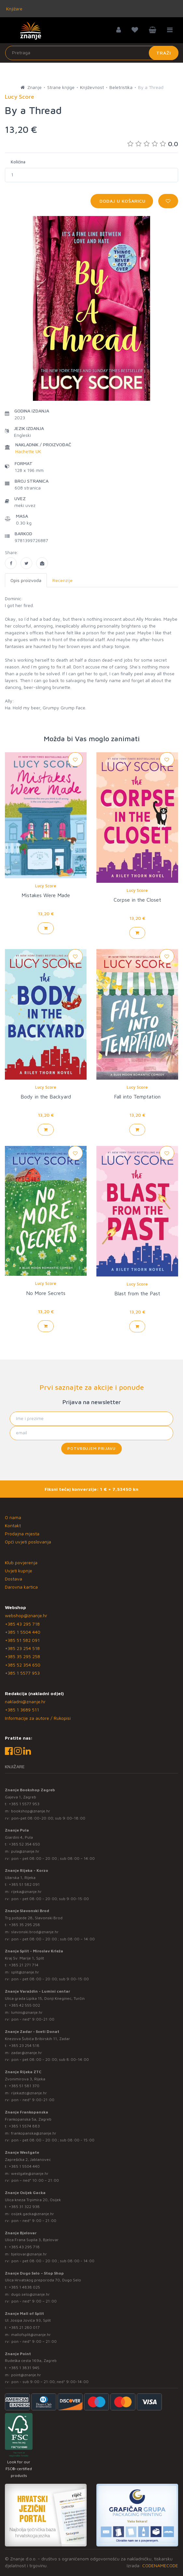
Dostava (13, 1578)
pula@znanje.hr (25, 1851)
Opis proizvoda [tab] (25, 580)
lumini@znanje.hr (27, 2012)
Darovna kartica (21, 1587)
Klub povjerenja (21, 1562)
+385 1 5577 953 (22, 1673)
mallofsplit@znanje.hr (31, 2334)
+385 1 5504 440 (22, 1632)
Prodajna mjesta (22, 1533)
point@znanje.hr (26, 2374)
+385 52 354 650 (22, 1665)
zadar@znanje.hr (26, 2052)
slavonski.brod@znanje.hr (35, 1931)
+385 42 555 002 (24, 2005)
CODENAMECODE (160, 2565)
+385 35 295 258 (22, 1656)
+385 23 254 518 (22, 1648)
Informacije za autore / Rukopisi (38, 1718)
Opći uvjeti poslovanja (28, 1541)
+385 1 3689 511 (22, 1709)
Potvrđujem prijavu (91, 1448)
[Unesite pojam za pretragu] (91, 53)
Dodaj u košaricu (122, 201)
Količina (18, 161)
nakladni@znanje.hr (25, 1701)
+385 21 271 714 (23, 1964)
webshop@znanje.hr (26, 1615)
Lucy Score (45, 885)
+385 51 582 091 (22, 1640)
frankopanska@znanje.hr (33, 2133)
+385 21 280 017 (24, 2327)
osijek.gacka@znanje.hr (32, 2213)
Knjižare (13, 8)
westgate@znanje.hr (30, 2173)
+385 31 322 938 (24, 2206)
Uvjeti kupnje (18, 1570)
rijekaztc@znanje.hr (29, 2092)
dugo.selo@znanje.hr (30, 2294)
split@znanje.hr (25, 1972)
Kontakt (13, 1525)
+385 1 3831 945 (24, 2367)
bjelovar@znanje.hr (29, 2254)
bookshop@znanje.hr (30, 1810)
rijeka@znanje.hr (26, 1891)
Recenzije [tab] (62, 580)
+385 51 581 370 (24, 2085)
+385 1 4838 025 (24, 2287)
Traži (163, 53)
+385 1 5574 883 (24, 2126)
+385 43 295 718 (22, 1624)
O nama (13, 1517)
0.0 (152, 143)
